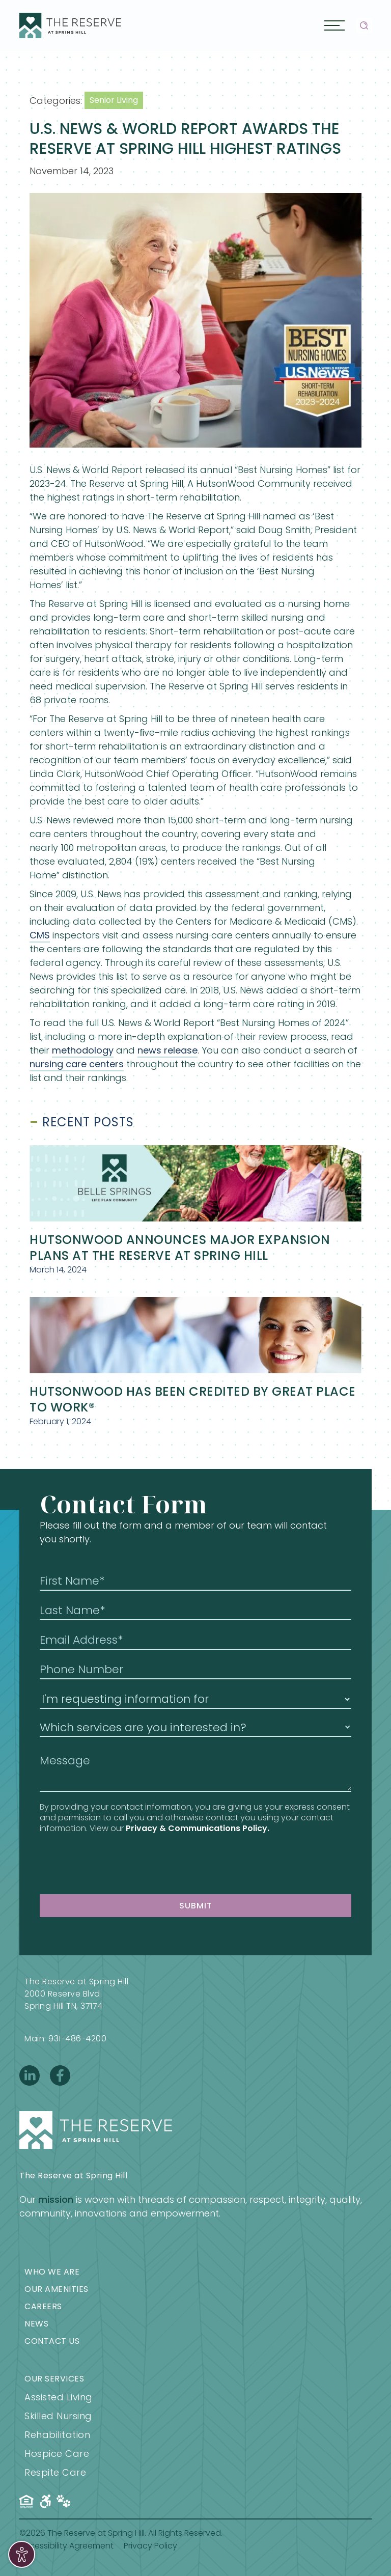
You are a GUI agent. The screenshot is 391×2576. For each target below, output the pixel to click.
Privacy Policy (150, 2546)
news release (167, 1050)
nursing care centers (77, 1064)
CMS (40, 935)
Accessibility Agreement (66, 2546)
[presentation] (117, 1864)
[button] (334, 25)
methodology (83, 1050)
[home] (70, 25)
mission (55, 2199)
